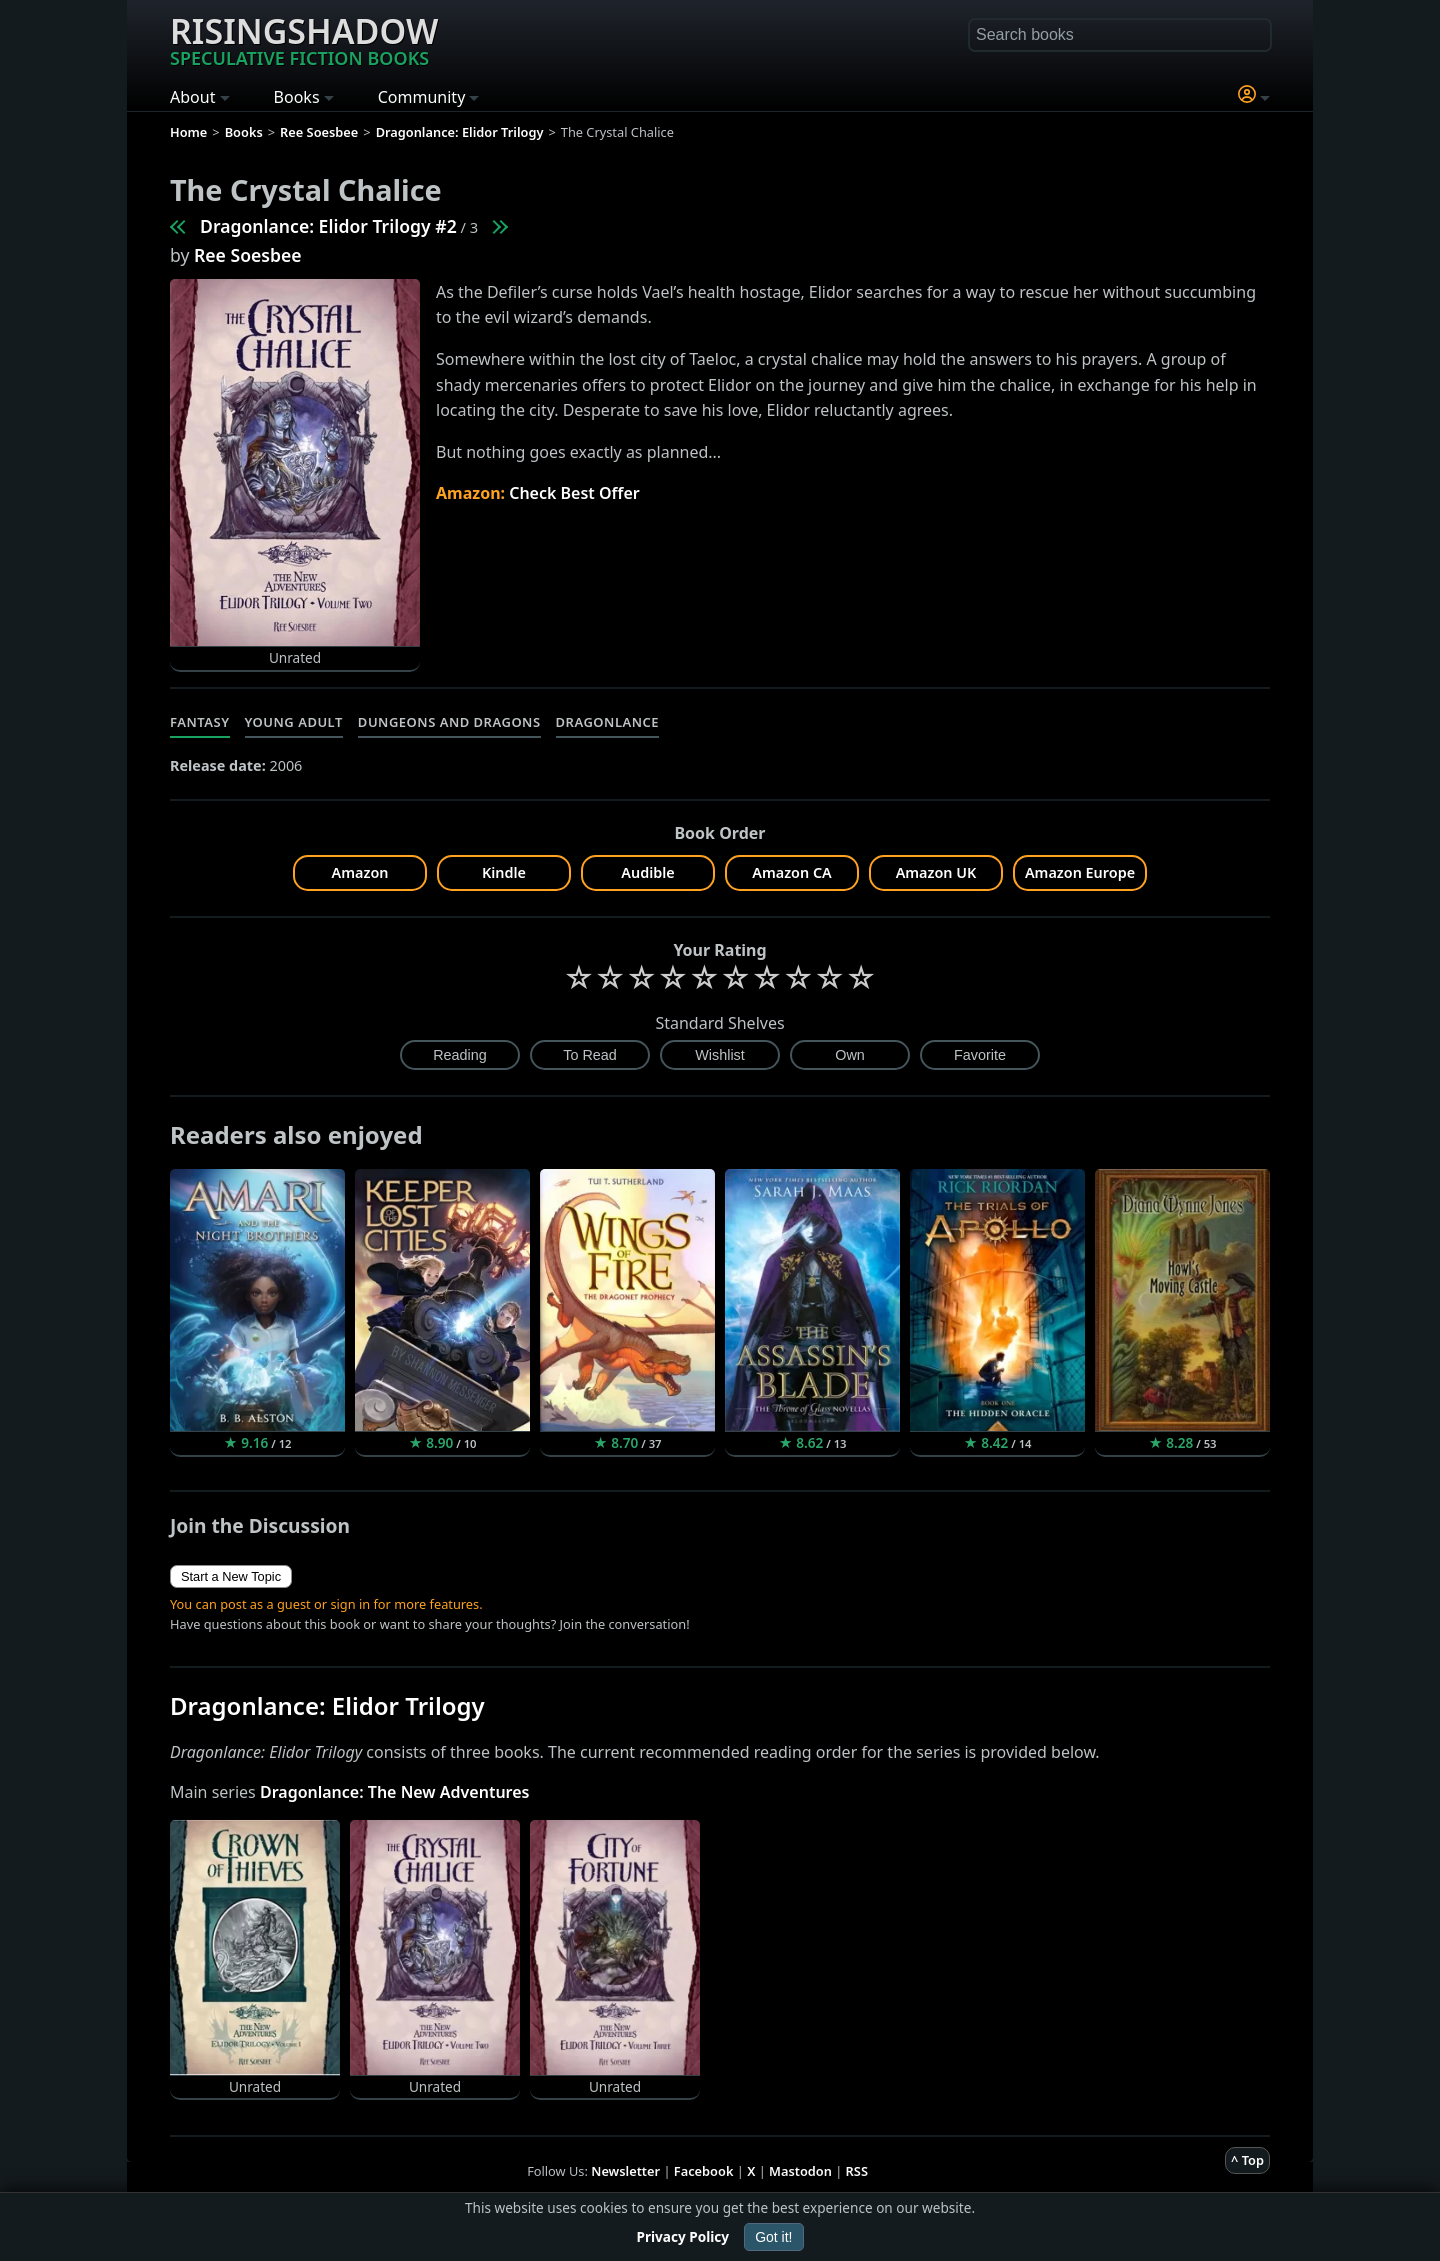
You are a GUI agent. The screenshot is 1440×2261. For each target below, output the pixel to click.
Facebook (704, 2171)
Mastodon (800, 2171)
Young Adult (294, 722)
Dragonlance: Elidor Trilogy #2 (328, 226)
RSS (857, 2171)
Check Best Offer (574, 493)
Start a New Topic (231, 1576)
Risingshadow (304, 39)
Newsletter (625, 2171)
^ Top (1247, 2160)
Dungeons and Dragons (449, 722)
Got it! (773, 2237)
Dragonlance (608, 722)
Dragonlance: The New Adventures (395, 1792)
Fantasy (200, 722)
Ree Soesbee (248, 255)
